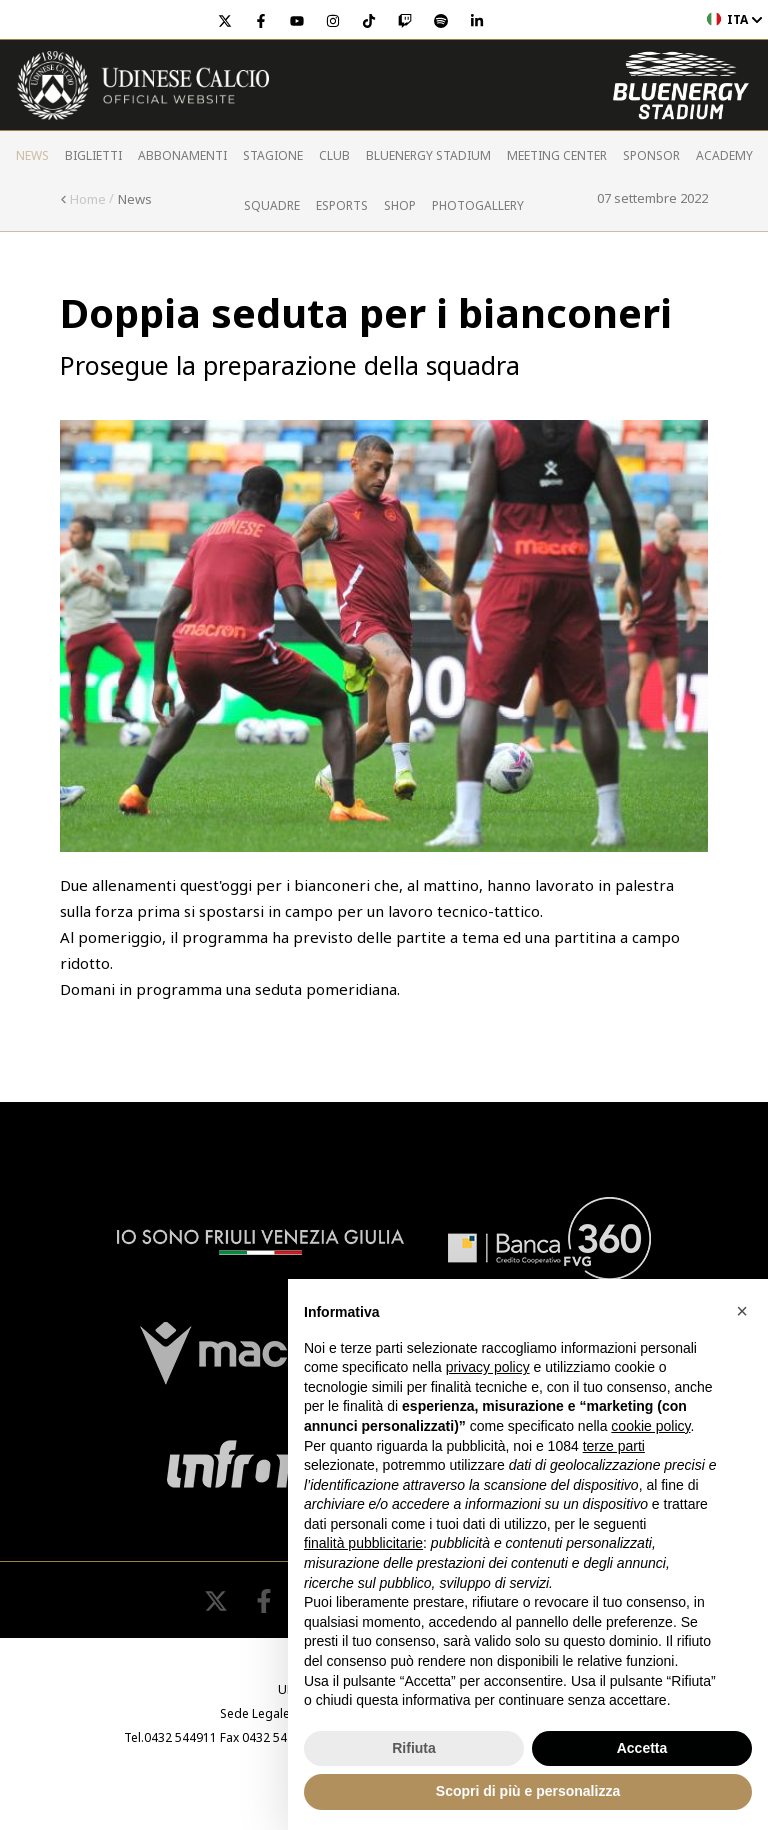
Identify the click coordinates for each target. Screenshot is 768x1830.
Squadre (272, 205)
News (32, 155)
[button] (742, 1311)
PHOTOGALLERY (478, 205)
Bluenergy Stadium (428, 155)
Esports (342, 205)
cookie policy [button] (650, 1426)
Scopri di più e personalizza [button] (528, 1791)
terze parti (614, 1446)
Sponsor (651, 155)
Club (334, 155)
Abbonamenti (182, 155)
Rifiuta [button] (414, 1748)
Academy (724, 155)
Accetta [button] (642, 1748)
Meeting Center (557, 155)
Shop (400, 205)
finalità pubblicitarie (363, 1543)
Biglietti (93, 155)
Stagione (273, 155)
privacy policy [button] (488, 1367)
